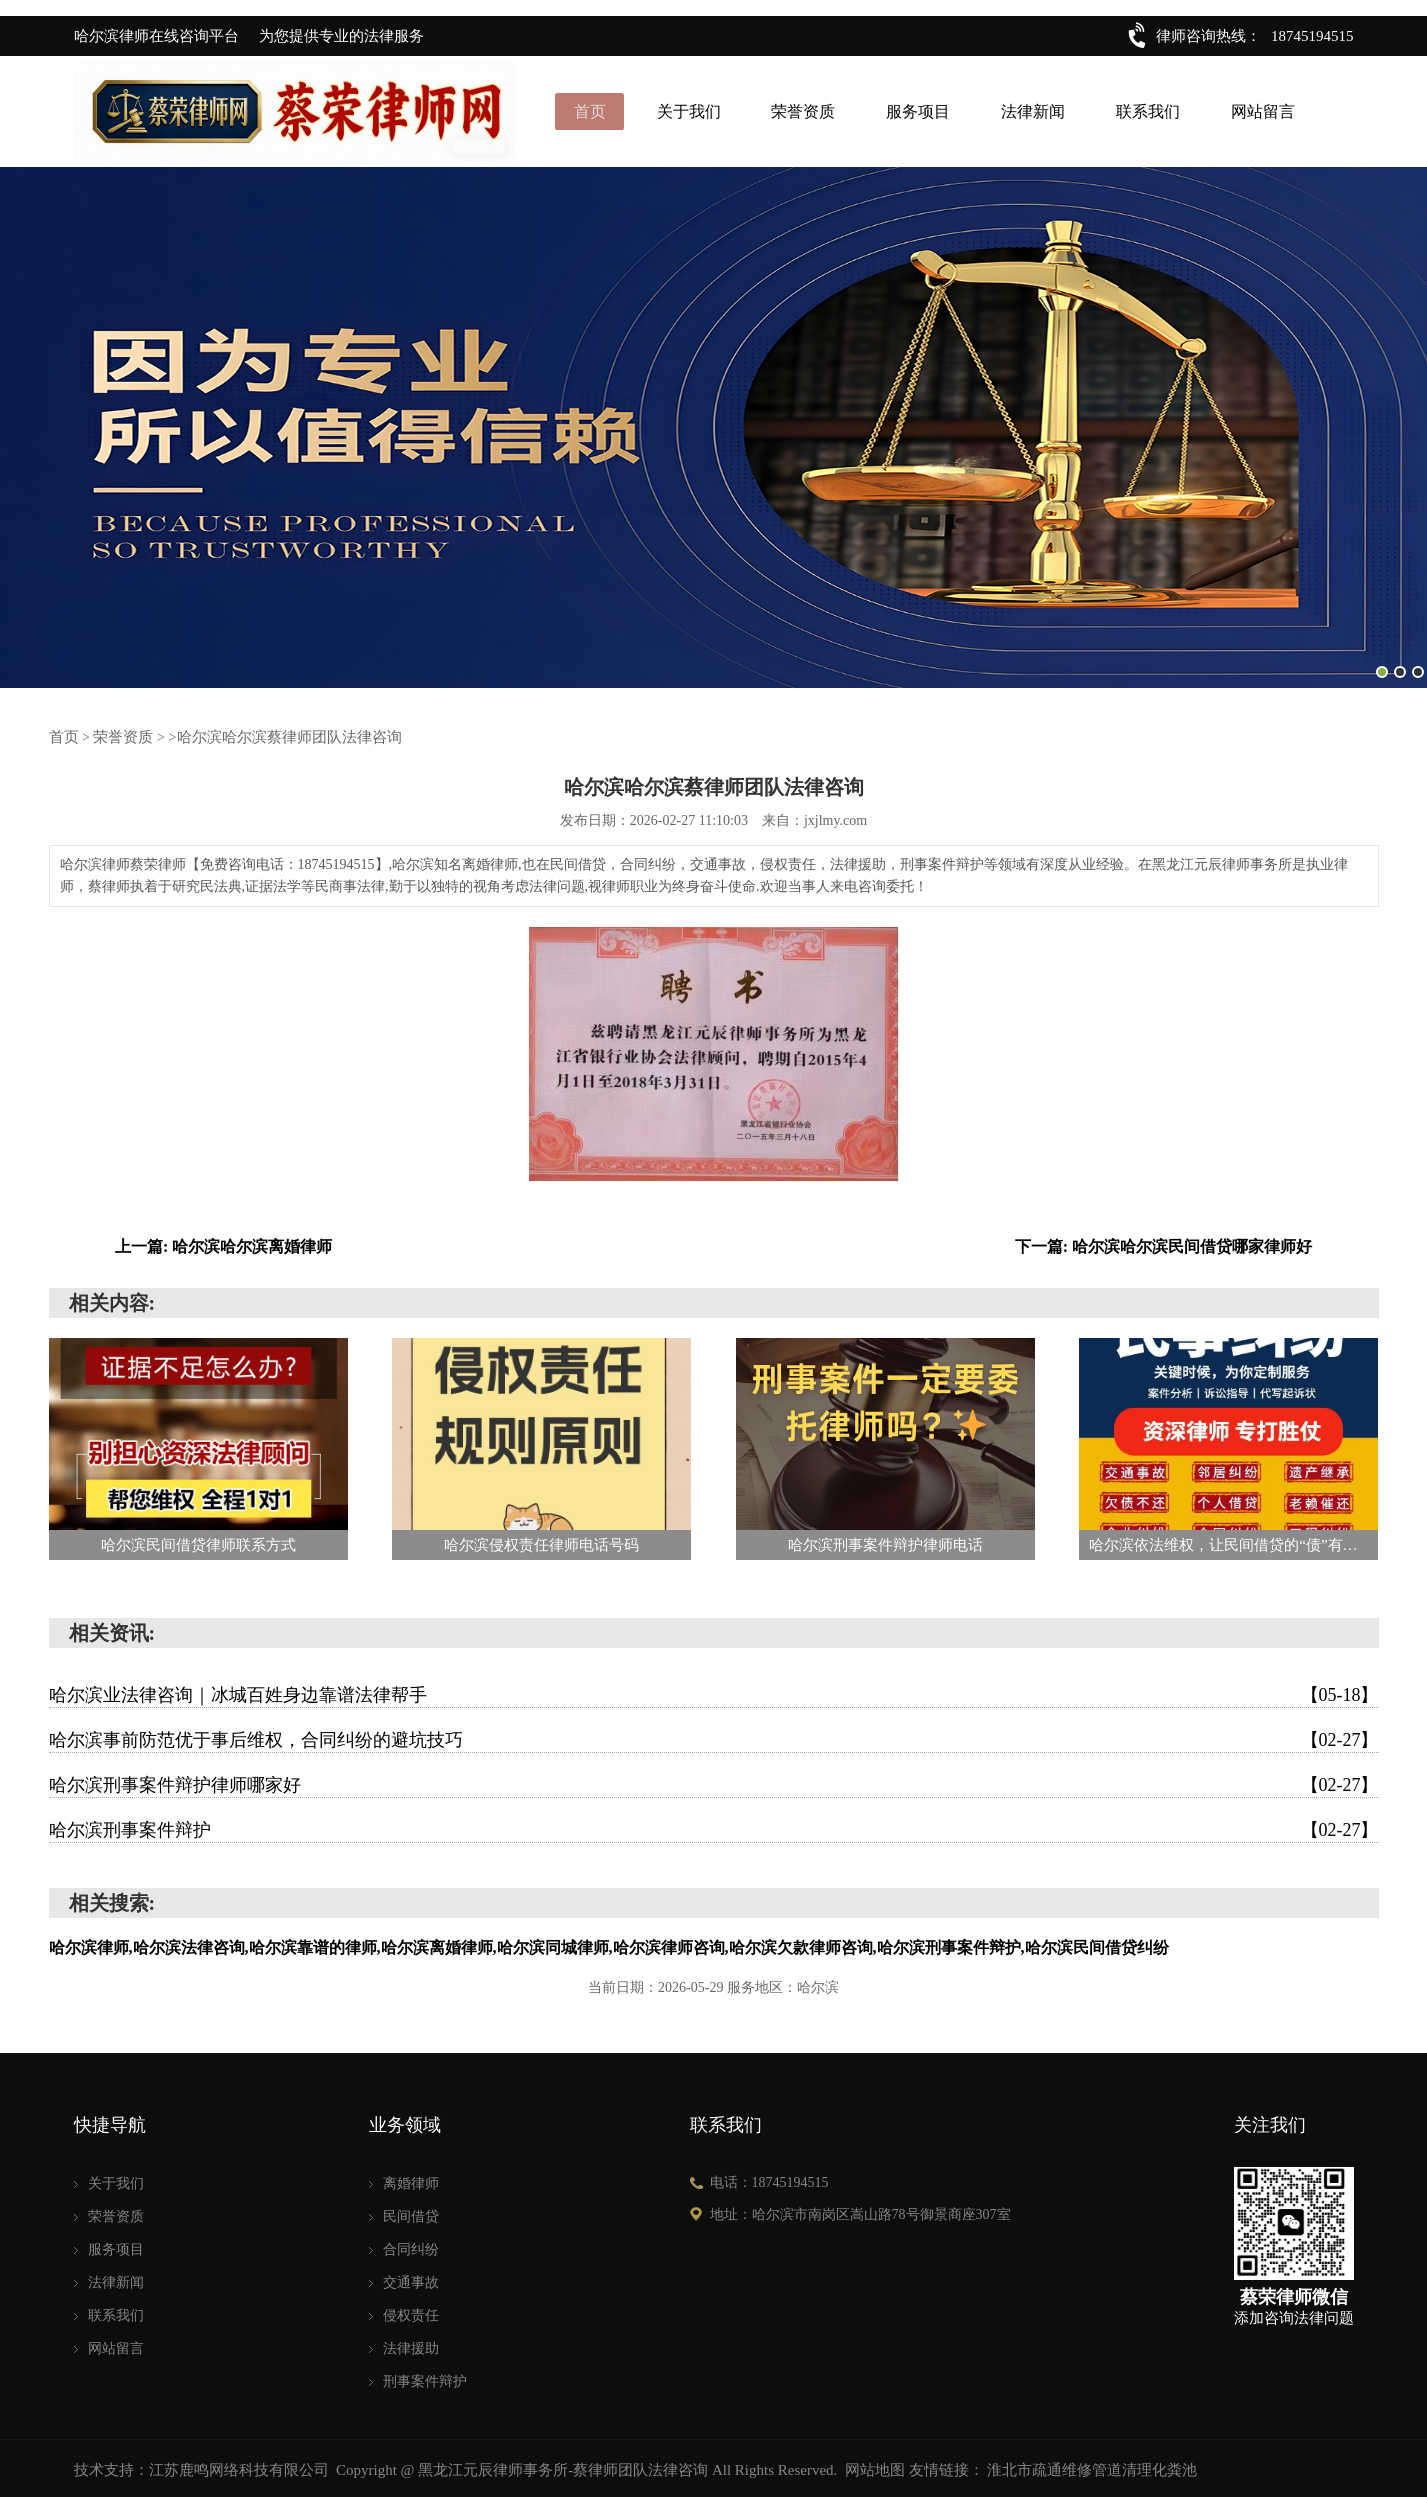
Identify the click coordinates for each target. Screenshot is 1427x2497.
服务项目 (918, 110)
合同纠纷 (411, 2246)
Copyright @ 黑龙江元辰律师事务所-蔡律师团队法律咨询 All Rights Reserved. (586, 2467)
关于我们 (690, 110)
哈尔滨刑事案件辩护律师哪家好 (714, 1782)
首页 (592, 110)
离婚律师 (411, 2180)
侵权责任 (411, 2312)
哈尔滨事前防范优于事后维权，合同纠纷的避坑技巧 (714, 1737)
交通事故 (411, 2279)
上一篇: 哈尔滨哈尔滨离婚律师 (223, 1243)
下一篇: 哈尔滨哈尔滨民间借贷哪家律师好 (1163, 1243)
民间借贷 (411, 2213)
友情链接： (946, 2467)
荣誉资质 (804, 110)
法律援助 (411, 2345)
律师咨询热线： (1208, 36)
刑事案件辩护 (425, 2378)
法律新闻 (1033, 110)
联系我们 (1147, 110)
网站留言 (1261, 110)
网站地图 (875, 2467)
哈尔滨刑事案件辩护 (714, 1827)
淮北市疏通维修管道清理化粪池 (1092, 2467)
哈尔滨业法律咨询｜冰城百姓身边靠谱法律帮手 (714, 1692)
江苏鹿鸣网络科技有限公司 (239, 2467)
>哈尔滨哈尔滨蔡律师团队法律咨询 (271, 733)
